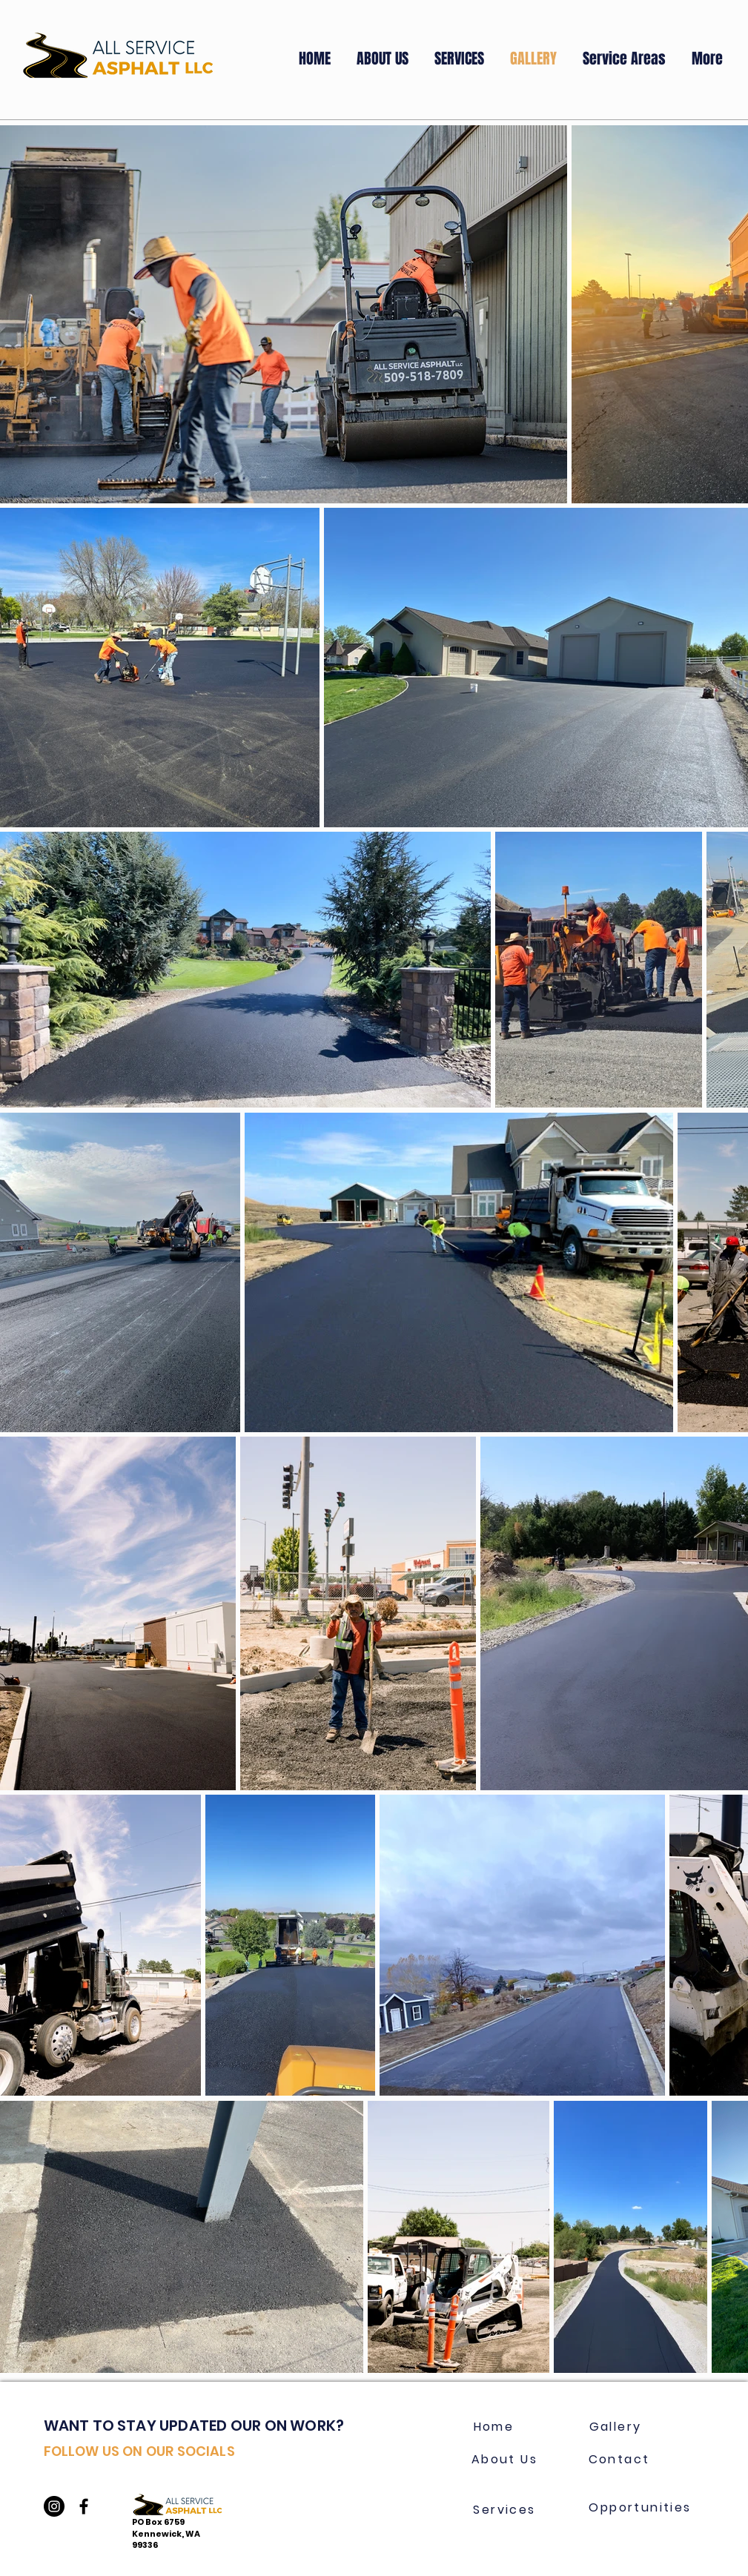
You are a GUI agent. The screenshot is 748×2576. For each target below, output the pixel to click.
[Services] (504, 2509)
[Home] (494, 2426)
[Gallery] (615, 2426)
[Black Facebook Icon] (83, 2506)
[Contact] (619, 2458)
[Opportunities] (640, 2507)
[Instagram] (54, 2506)
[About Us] (504, 2458)
